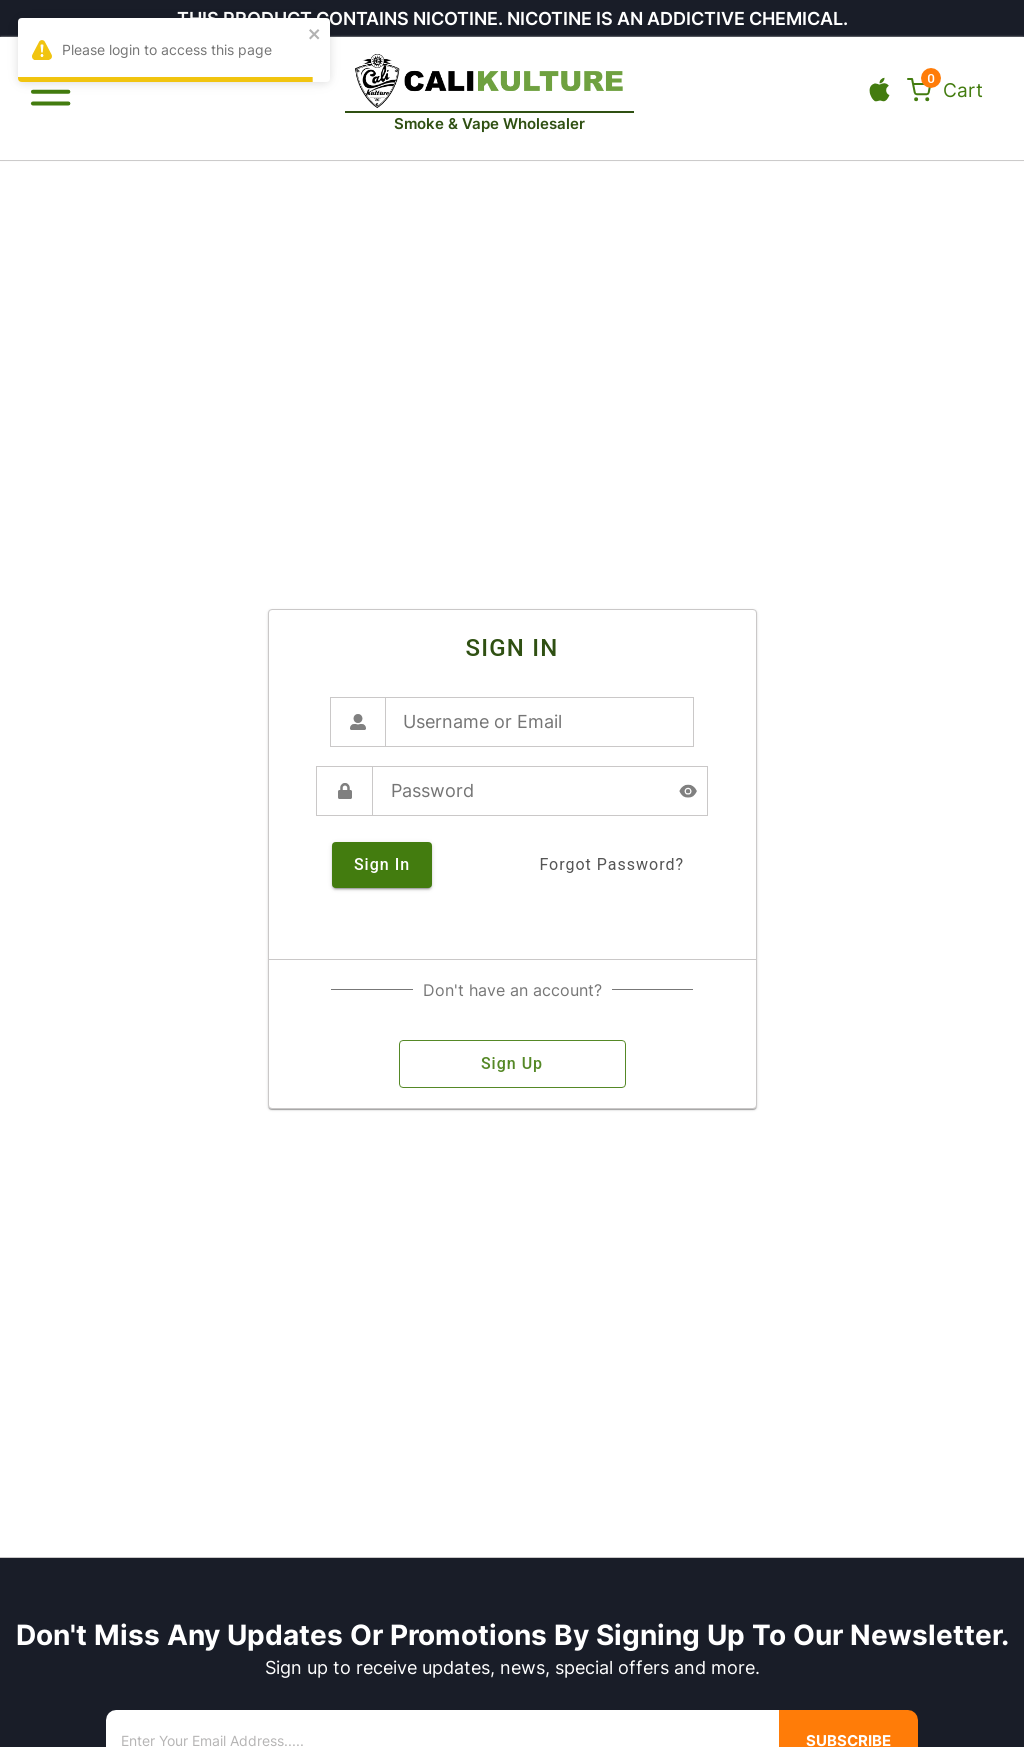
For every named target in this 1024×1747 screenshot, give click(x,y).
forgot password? (611, 865)
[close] (315, 35)
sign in (382, 865)
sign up (512, 1064)
